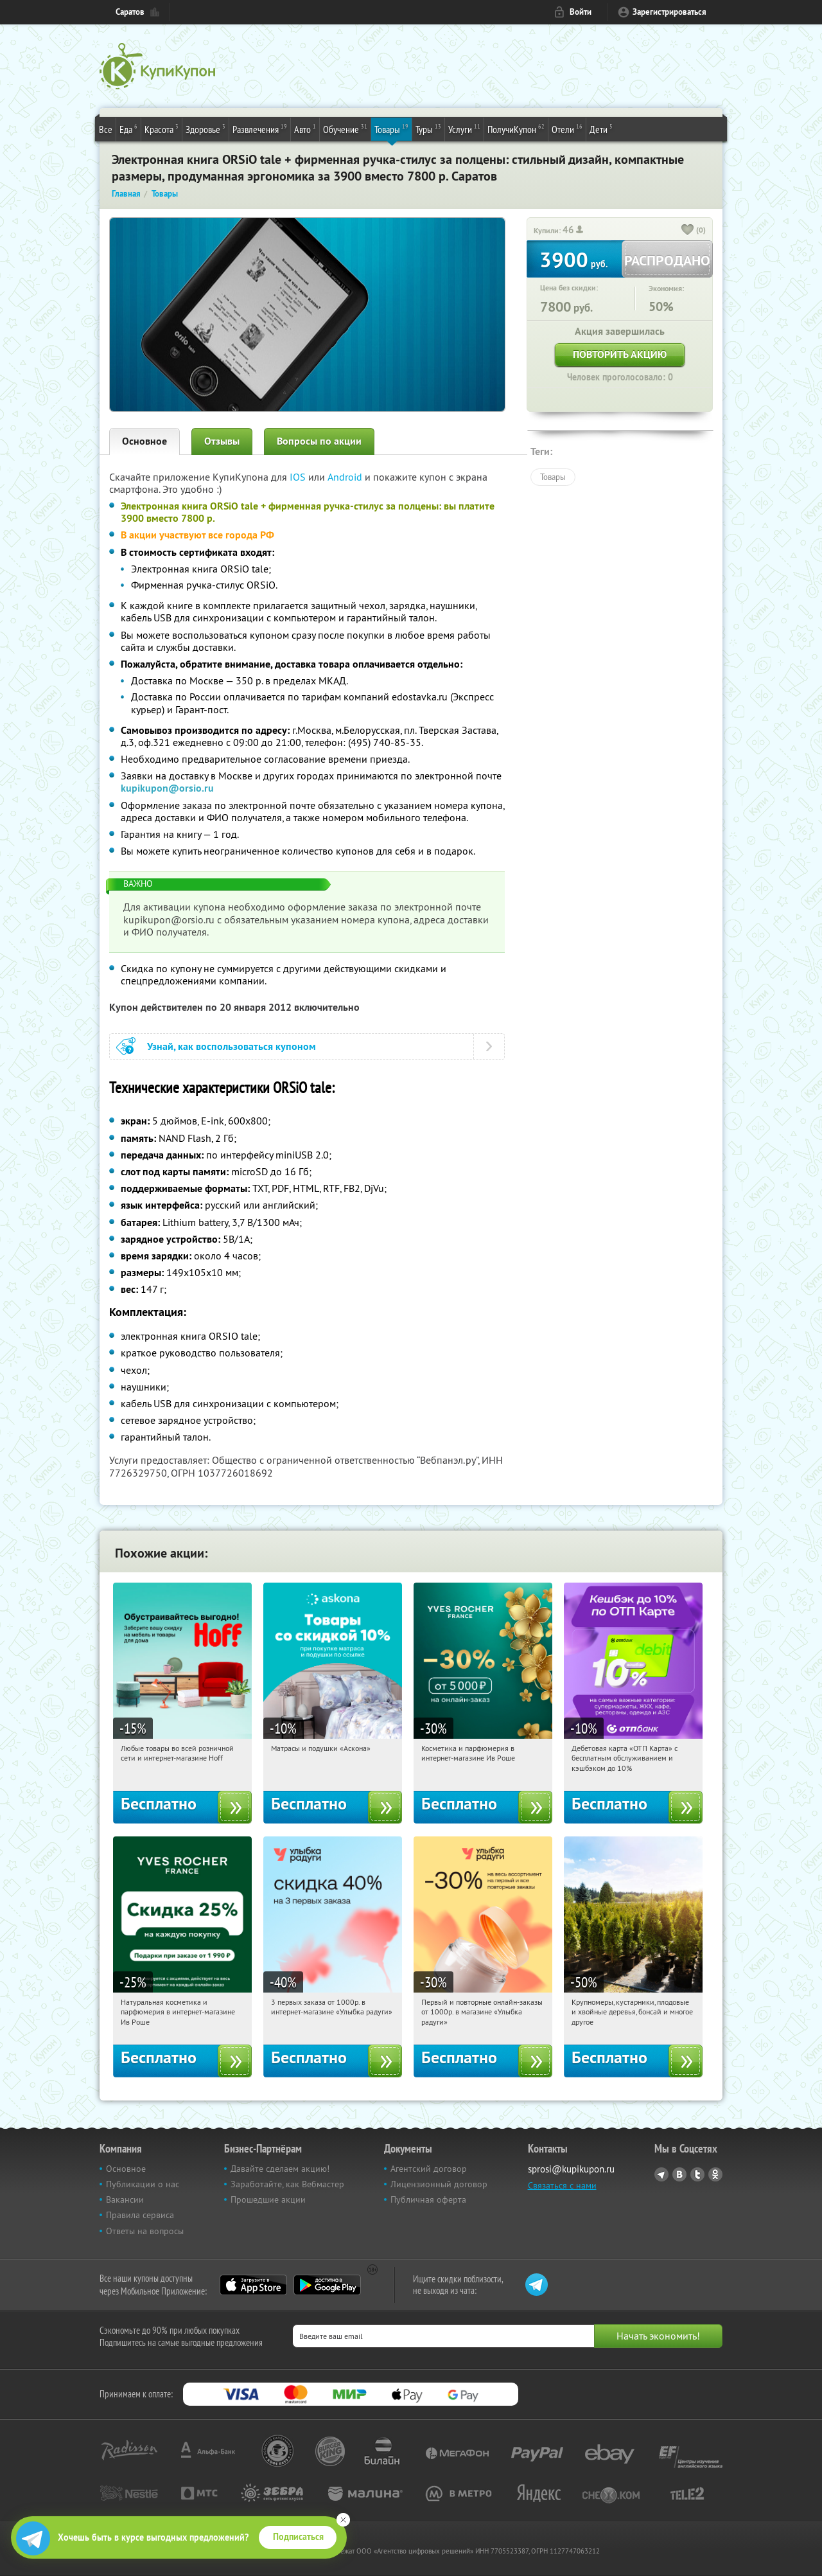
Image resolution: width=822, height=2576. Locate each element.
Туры (428, 128)
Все (105, 129)
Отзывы (222, 441)
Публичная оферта (428, 2199)
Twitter (697, 2174)
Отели (567, 128)
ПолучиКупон (516, 128)
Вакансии (125, 2199)
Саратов (130, 11)
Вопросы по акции (319, 441)
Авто (305, 128)
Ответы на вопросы (145, 2231)
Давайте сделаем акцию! (280, 2168)
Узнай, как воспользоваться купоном (231, 1046)
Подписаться (298, 2537)
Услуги (464, 128)
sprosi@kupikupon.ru (571, 2169)
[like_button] (687, 230)
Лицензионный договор (438, 2184)
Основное (144, 441)
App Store (253, 2285)
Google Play (327, 2285)
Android (346, 476)
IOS (299, 476)
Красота (161, 128)
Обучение (345, 128)
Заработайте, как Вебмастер (287, 2184)
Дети (601, 128)
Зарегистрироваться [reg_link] (669, 11)
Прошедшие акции (268, 2199)
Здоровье (205, 128)
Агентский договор (428, 2168)
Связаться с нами (562, 2185)
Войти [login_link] (580, 11)
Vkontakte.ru (679, 2174)
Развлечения (259, 128)
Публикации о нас (142, 2184)
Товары (391, 128)
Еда (128, 128)
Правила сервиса (140, 2215)
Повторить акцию (620, 354)
